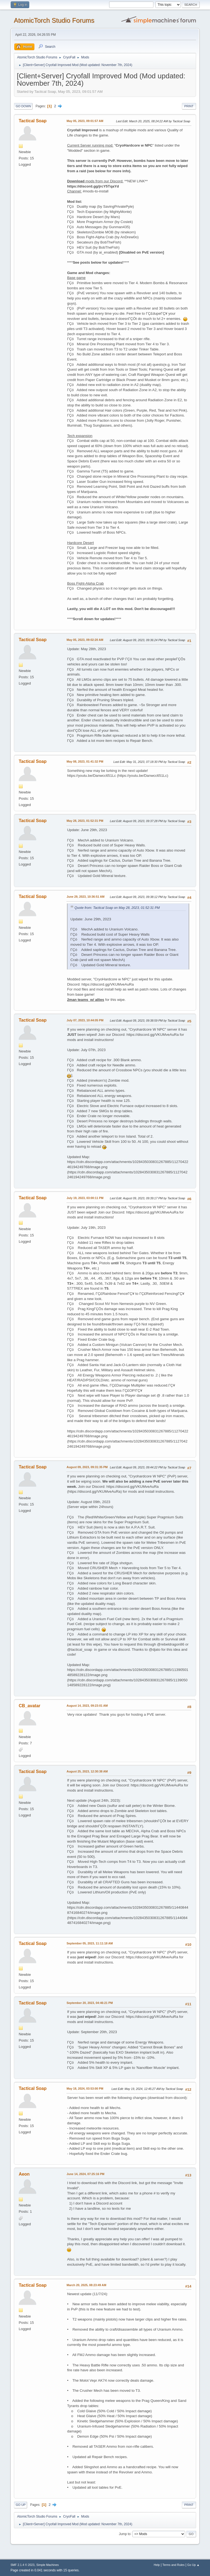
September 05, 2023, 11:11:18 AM (89, 1943)
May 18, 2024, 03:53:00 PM (84, 2088)
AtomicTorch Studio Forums (54, 20)
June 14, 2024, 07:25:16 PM (85, 2174)
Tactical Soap (32, 120)
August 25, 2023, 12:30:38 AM (87, 1771)
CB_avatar (29, 1705)
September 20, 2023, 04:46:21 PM (89, 2002)
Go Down (23, 106)
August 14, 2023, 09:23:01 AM (87, 1705)
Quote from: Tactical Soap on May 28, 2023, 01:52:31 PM (117, 908)
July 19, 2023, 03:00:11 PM (84, 1198)
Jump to (125, 2534)
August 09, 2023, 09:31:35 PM (86, 1467)
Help (157, 2564)
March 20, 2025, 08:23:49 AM (86, 2285)
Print (189, 106)
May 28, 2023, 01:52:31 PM (84, 820)
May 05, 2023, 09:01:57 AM (84, 121)
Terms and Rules (173, 2564)
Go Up (20, 2504)
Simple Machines (47, 2564)
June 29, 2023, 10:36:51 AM (85, 896)
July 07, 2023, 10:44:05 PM (84, 1020)
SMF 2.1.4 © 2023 (22, 2564)
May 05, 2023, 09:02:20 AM (84, 639)
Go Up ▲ (193, 2564)
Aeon (24, 2174)
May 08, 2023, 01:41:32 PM (84, 761)
